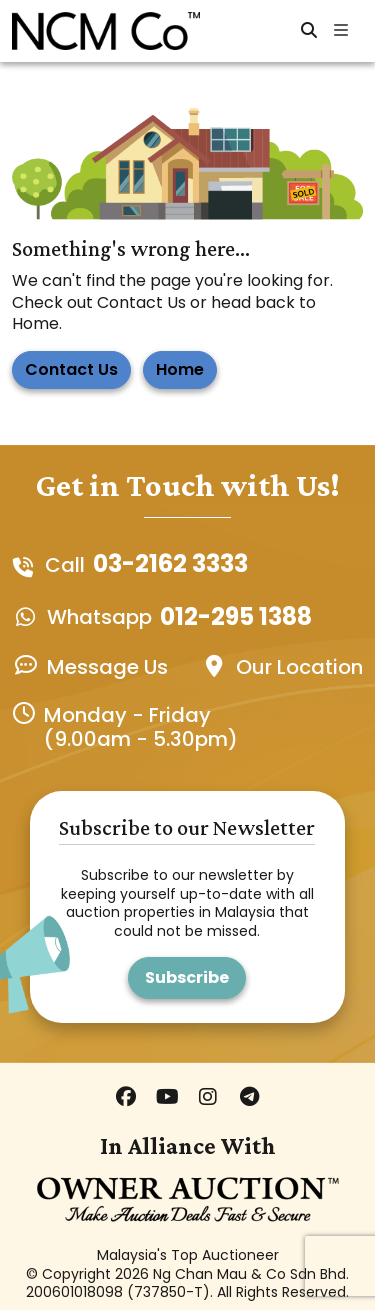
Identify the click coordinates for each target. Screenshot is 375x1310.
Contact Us (71, 369)
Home (180, 369)
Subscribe (187, 977)
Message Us (107, 667)
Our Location (299, 667)
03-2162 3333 (170, 564)
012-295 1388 (236, 617)
